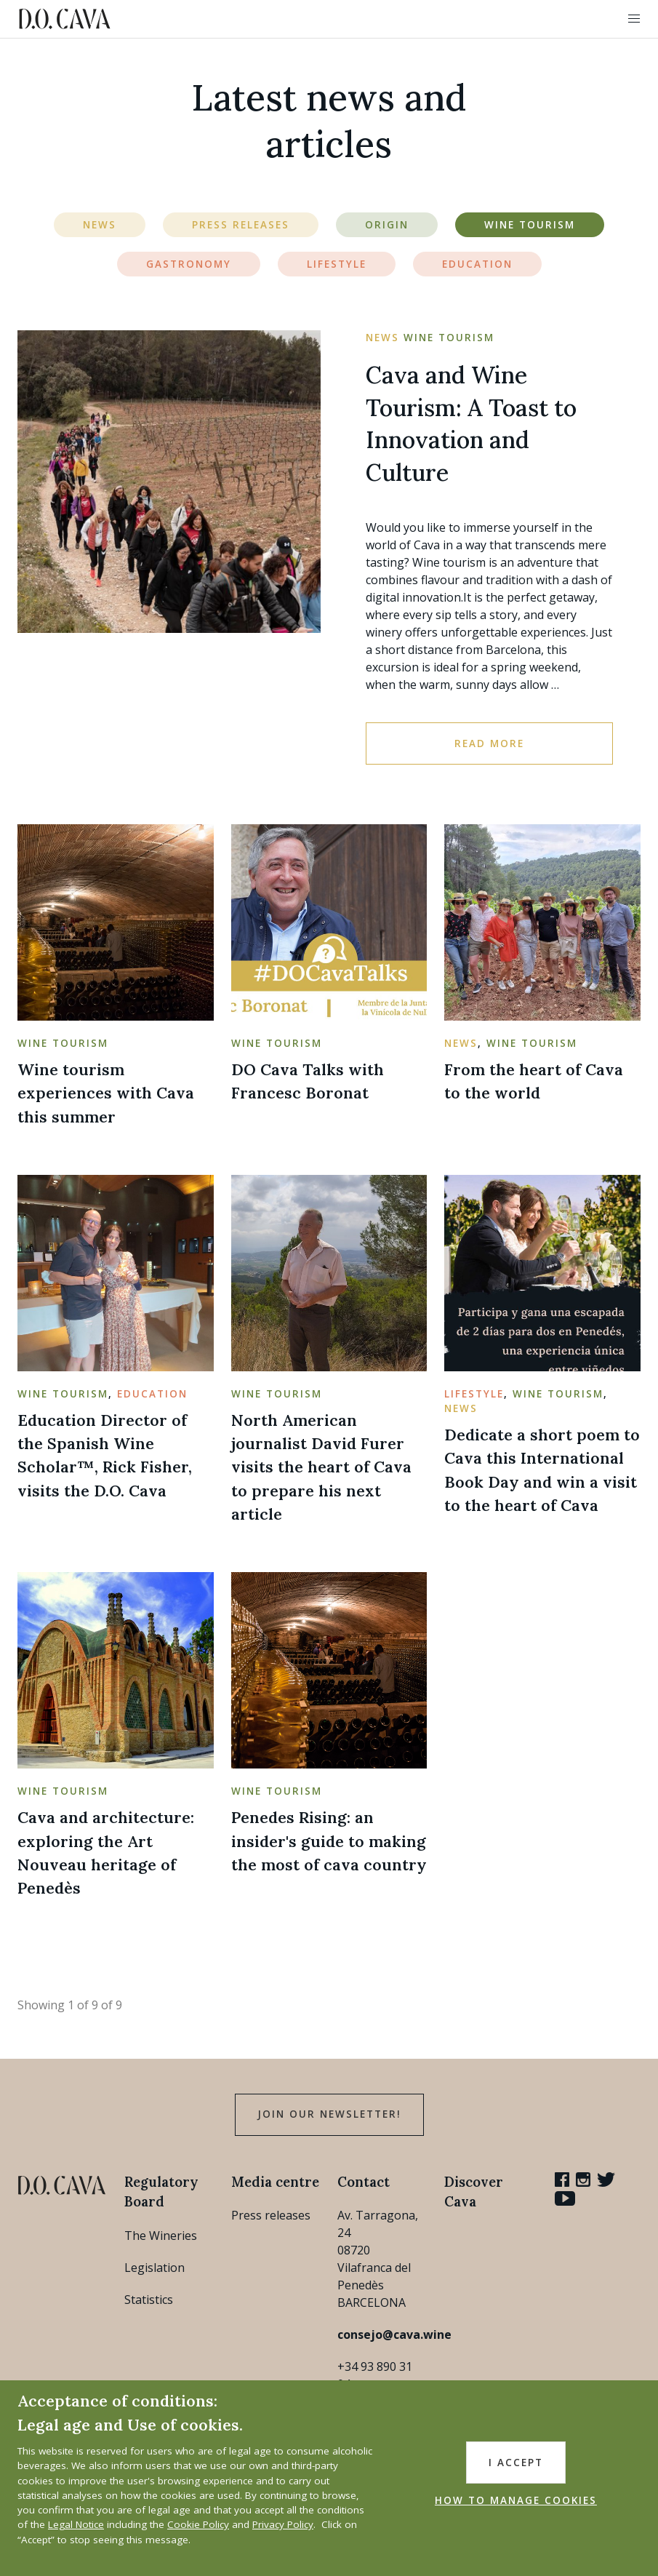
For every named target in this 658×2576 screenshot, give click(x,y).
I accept (516, 2462)
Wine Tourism (529, 224)
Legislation (154, 2268)
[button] (634, 19)
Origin (387, 224)
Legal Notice (76, 2524)
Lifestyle (336, 264)
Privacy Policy (282, 2524)
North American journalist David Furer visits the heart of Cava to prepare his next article (321, 1467)
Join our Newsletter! (329, 2114)
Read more (489, 743)
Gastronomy (188, 264)
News (99, 224)
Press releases (270, 2215)
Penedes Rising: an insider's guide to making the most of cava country (329, 1841)
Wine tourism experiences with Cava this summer (105, 1093)
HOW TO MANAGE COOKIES (516, 2500)
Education (477, 264)
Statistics (148, 2300)
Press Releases (240, 224)
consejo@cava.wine (394, 2334)
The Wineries (160, 2236)
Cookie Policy (198, 2524)
